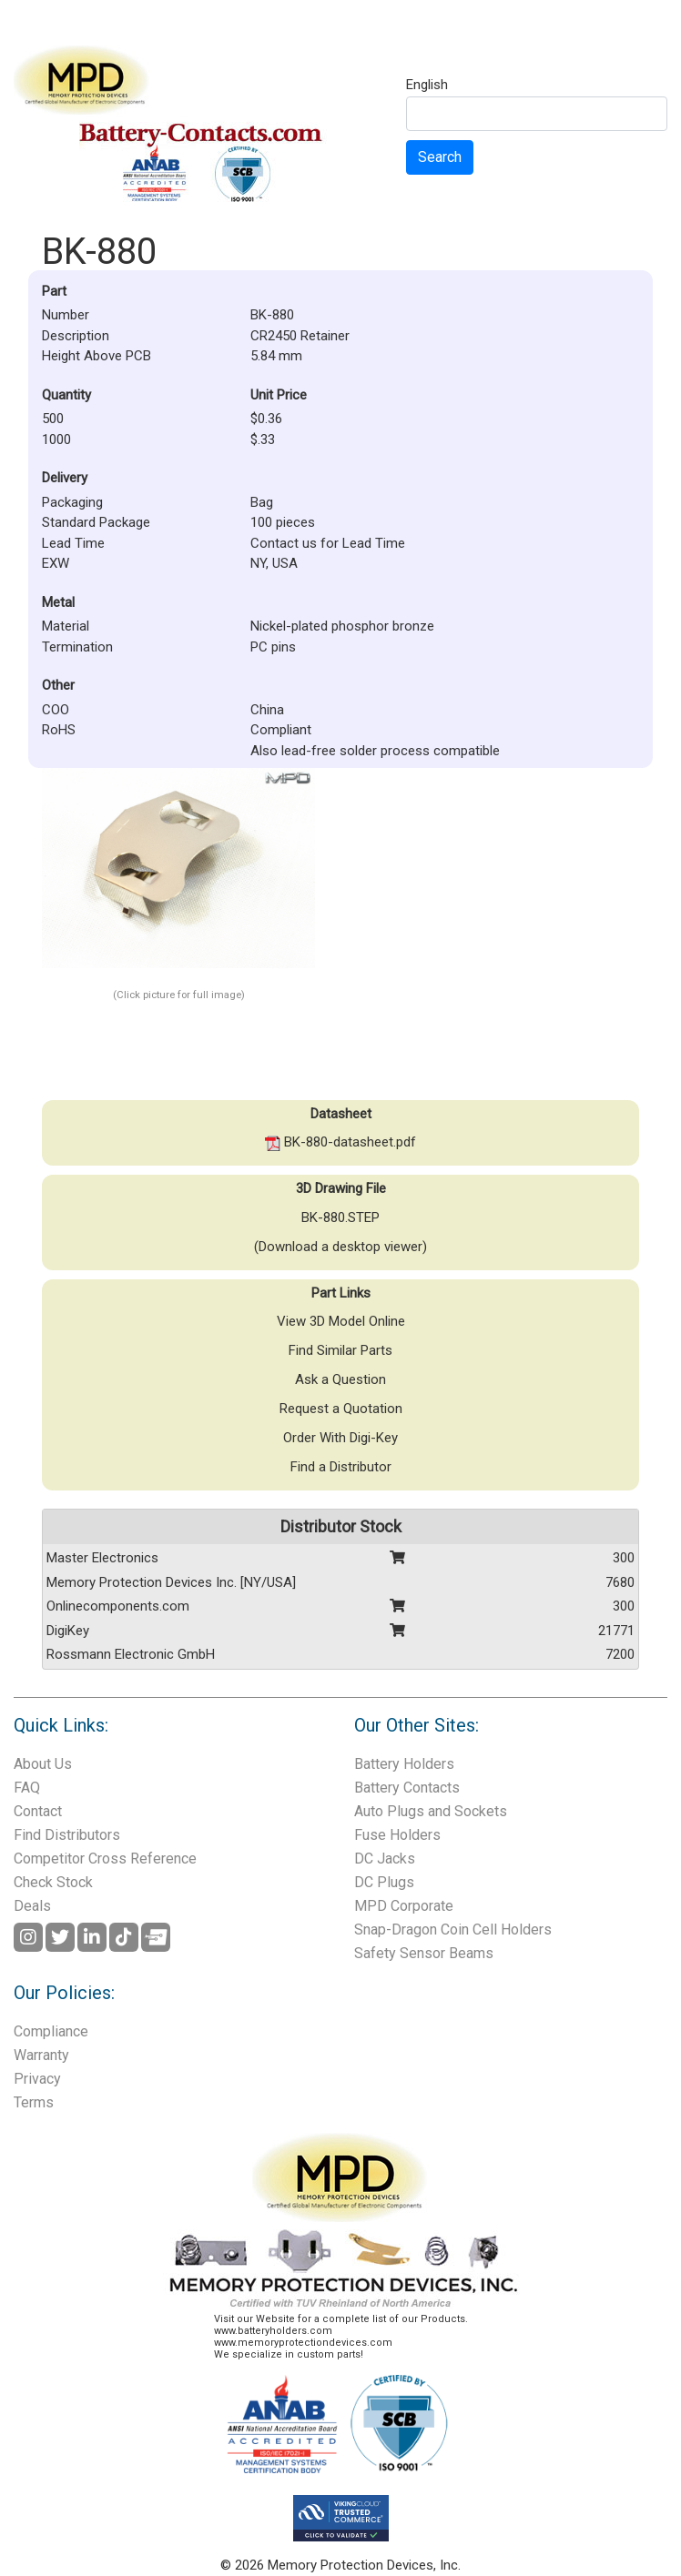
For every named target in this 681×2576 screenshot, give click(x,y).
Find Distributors (67, 1835)
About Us (43, 1764)
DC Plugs (384, 1882)
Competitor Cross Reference (105, 1858)
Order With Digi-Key (340, 1437)
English (427, 85)
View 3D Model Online (341, 1321)
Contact (38, 1811)
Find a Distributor (340, 1467)
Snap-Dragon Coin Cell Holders (453, 1929)
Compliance (51, 2031)
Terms (34, 2102)
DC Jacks (384, 1858)
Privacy (37, 2078)
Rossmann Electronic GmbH (130, 1654)
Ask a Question (340, 1379)
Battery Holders (404, 1764)
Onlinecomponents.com (117, 1606)
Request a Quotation (341, 1408)
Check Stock (53, 1882)
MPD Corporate (403, 1905)
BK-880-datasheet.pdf (340, 1142)
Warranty (41, 2055)
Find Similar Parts (340, 1350)
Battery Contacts (407, 1787)
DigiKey (67, 1630)
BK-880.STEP (340, 1217)
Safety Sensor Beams (423, 1953)
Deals (32, 1905)
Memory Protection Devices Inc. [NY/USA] (171, 1582)
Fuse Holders (397, 1835)
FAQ (27, 1787)
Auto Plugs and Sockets (430, 1811)
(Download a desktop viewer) (340, 1246)
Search (440, 157)
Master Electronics (102, 1558)
